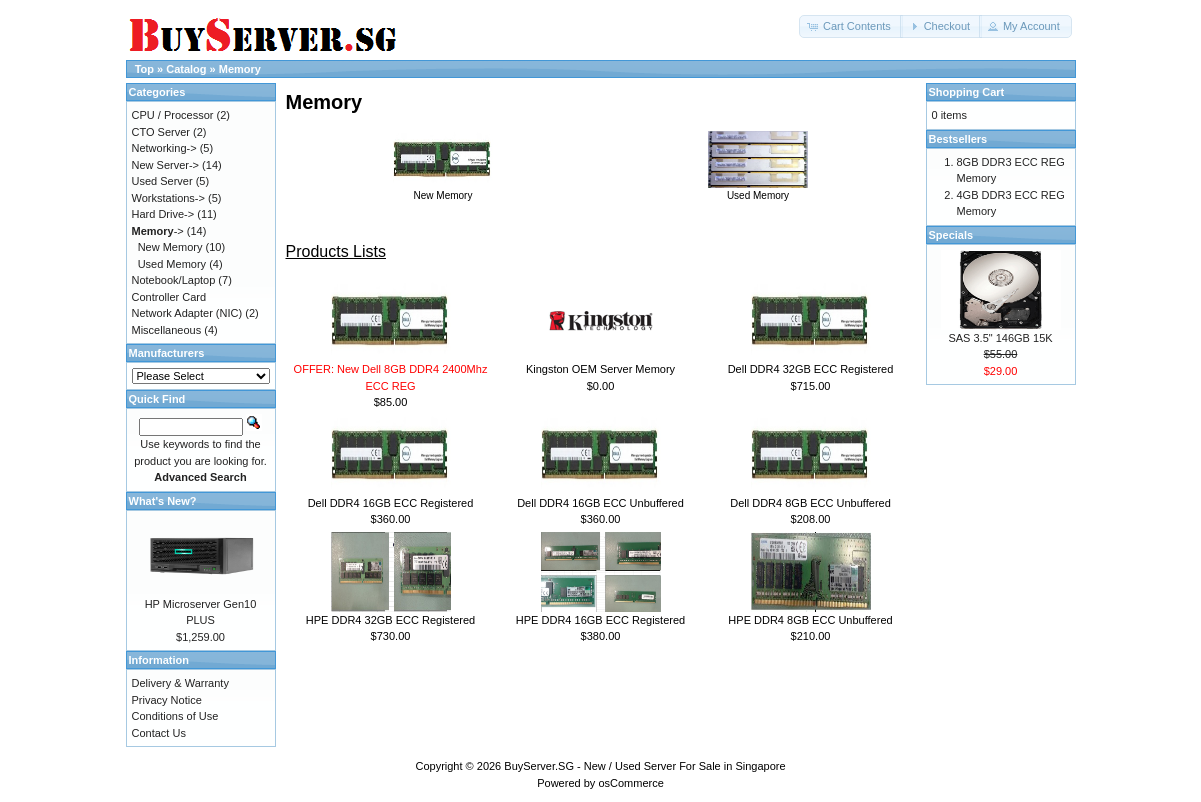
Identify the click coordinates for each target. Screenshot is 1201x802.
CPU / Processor (173, 115)
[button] (851, 26)
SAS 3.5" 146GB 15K (1000, 338)
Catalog (186, 69)
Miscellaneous (167, 330)
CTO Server (161, 132)
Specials (951, 235)
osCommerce (630, 783)
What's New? (163, 501)
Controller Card (169, 297)
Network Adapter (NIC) (187, 313)
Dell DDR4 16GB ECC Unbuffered (600, 503)
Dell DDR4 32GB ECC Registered (811, 369)
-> (158, 231)
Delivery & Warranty (180, 683)
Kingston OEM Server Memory (600, 369)
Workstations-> (168, 198)
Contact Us (159, 733)
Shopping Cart (967, 92)
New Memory (443, 190)
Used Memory (758, 190)
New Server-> (166, 165)
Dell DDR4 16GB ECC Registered (391, 503)
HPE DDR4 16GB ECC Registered (600, 620)
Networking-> (164, 148)
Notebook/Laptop (174, 280)
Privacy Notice (167, 700)
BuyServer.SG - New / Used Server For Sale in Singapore (644, 766)
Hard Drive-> (163, 214)
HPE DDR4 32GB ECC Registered (390, 620)
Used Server (162, 181)
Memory (240, 69)
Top (144, 69)
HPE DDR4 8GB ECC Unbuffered (810, 620)
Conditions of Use (175, 716)
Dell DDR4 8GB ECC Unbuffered (810, 503)
